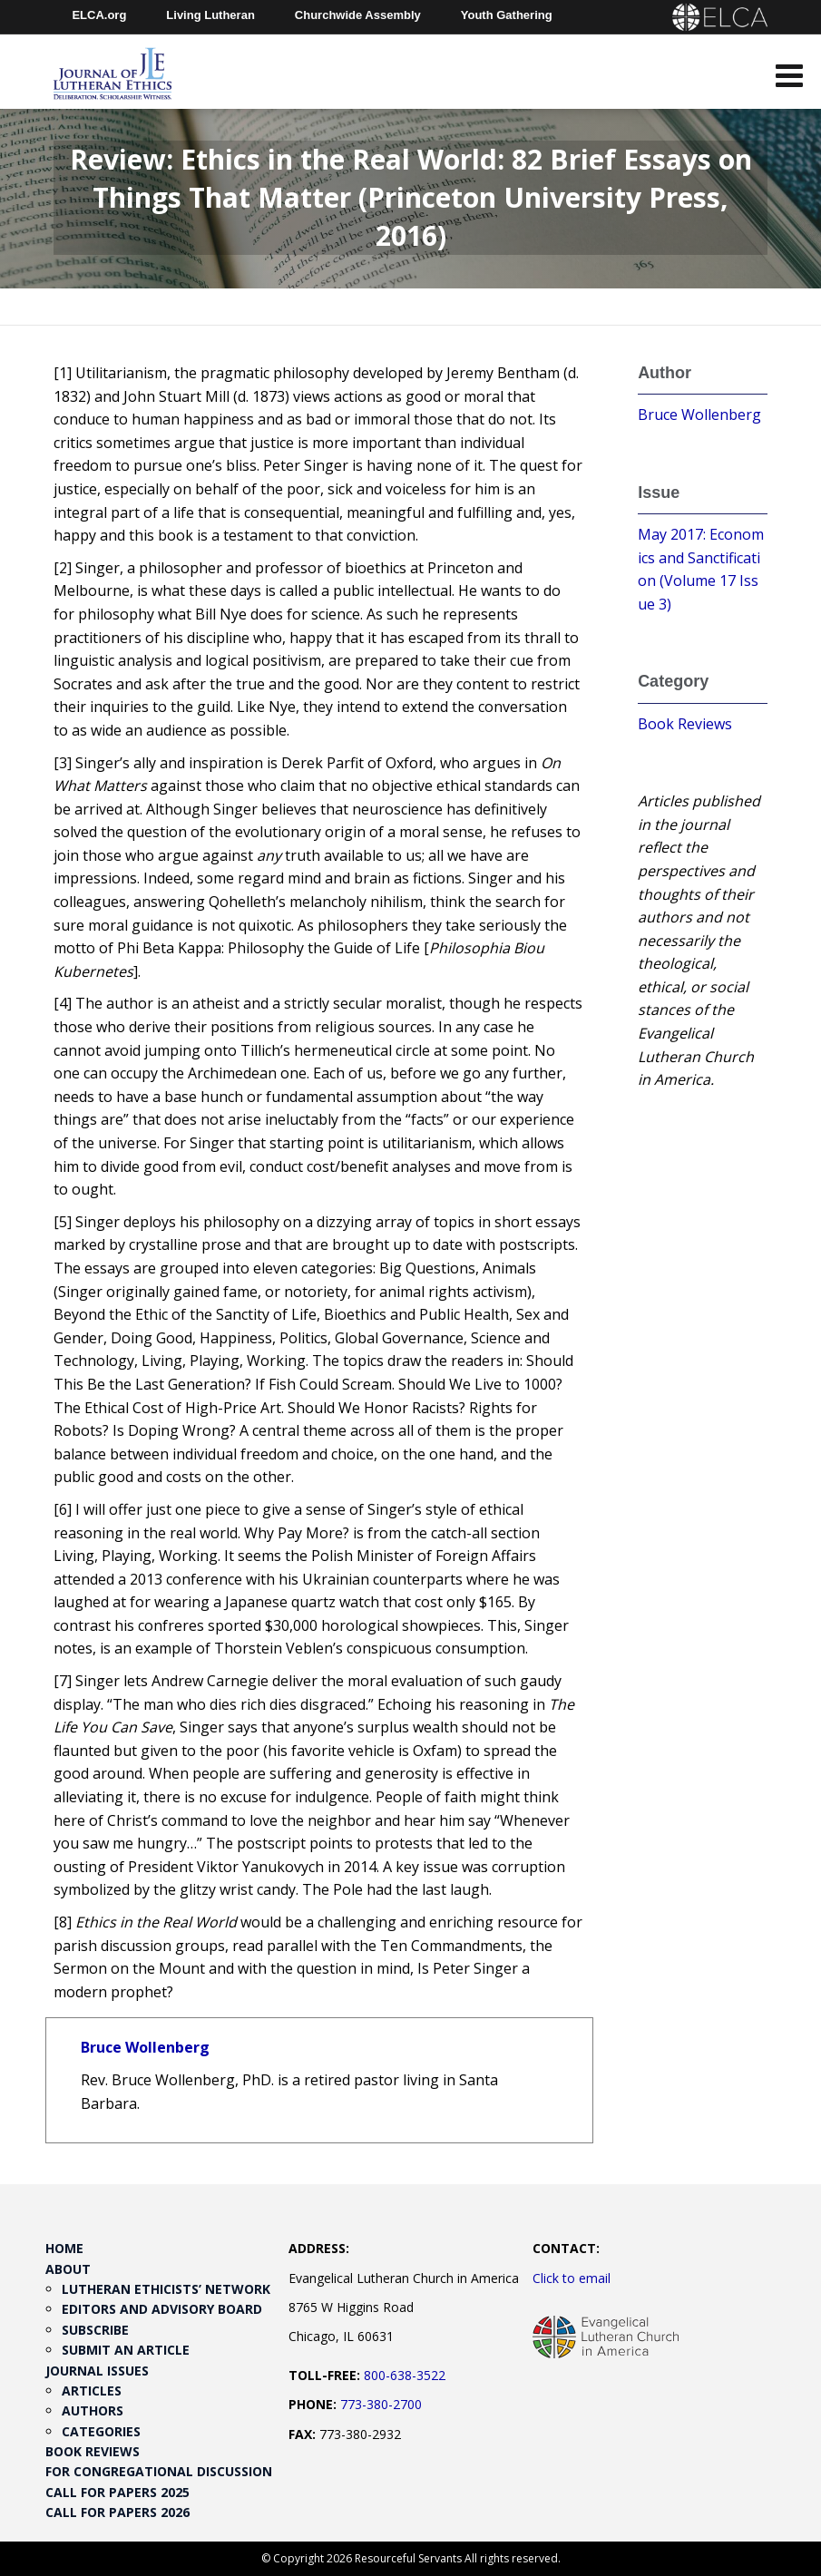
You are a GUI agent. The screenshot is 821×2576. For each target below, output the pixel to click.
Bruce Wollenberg (145, 2047)
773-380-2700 (381, 2404)
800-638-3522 (404, 2375)
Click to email (572, 2278)
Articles (92, 2390)
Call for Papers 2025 (117, 2492)
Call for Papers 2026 (117, 2512)
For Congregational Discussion (158, 2471)
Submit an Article (126, 2349)
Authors (92, 2410)
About (68, 2269)
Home (64, 2248)
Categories (101, 2431)
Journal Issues (97, 2370)
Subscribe (95, 2329)
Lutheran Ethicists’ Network (166, 2289)
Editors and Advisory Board (162, 2308)
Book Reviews (685, 724)
